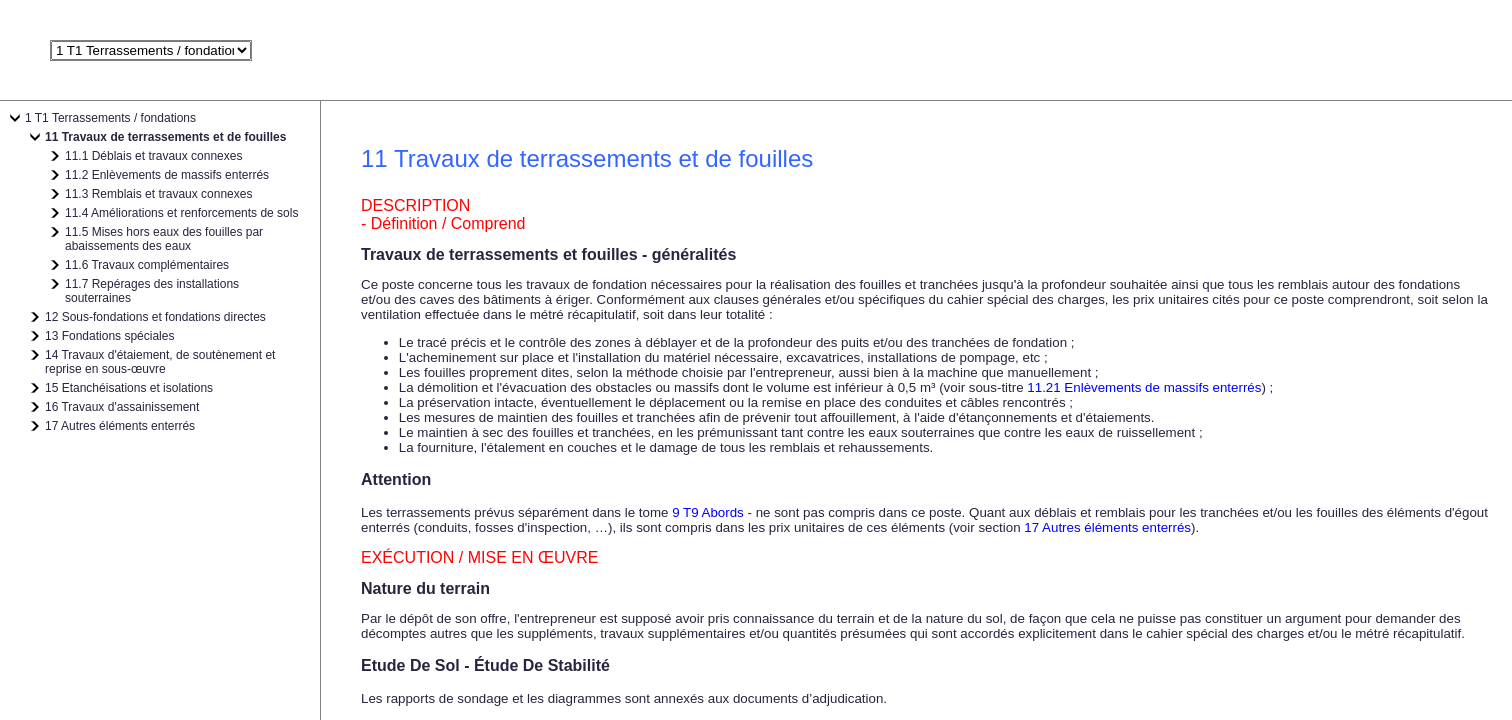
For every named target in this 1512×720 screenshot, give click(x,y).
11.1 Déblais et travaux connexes (153, 156)
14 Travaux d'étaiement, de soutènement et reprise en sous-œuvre (160, 362)
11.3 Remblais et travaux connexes (158, 194)
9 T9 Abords (708, 512)
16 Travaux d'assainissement (122, 407)
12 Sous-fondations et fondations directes (155, 317)
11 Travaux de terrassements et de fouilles (165, 137)
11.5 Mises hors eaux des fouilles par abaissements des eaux (164, 239)
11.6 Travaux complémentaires (147, 265)
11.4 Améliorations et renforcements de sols (181, 213)
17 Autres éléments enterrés (120, 426)
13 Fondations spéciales (109, 336)
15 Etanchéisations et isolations (129, 388)
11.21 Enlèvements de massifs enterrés (1144, 387)
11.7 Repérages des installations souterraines (152, 291)
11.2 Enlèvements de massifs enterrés (167, 175)
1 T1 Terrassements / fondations (110, 118)
